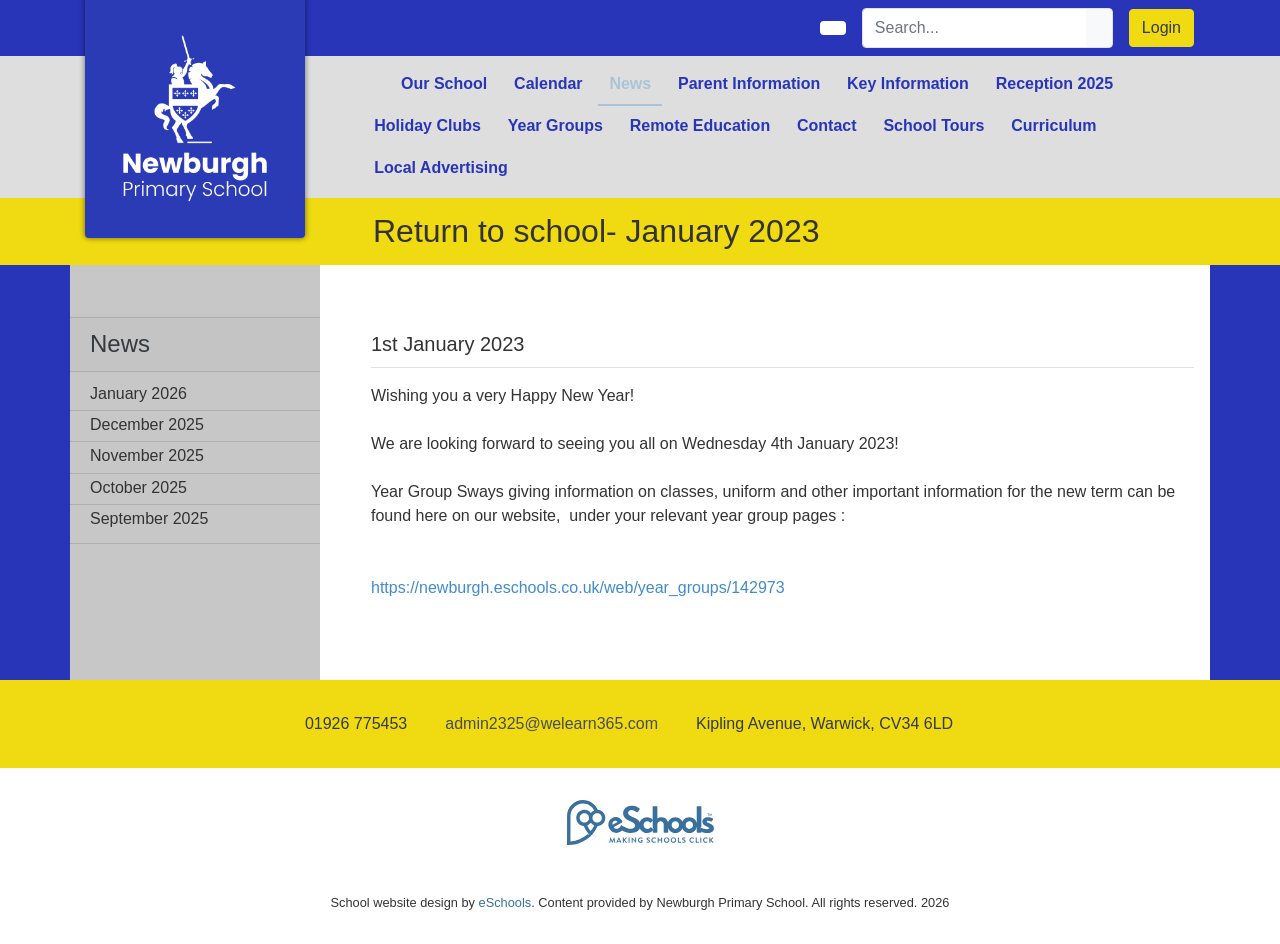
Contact (827, 125)
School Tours (933, 125)
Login (1161, 27)
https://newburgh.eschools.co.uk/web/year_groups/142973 (578, 587)
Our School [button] (444, 83)
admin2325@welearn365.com (551, 723)
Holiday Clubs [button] (427, 125)
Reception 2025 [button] (1054, 83)
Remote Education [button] (700, 125)
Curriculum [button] (1053, 125)
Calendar (548, 83)
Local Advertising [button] (441, 167)
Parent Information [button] (749, 83)
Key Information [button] (908, 83)
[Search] (975, 28)
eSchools (505, 902)
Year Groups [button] (555, 125)
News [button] (630, 83)
